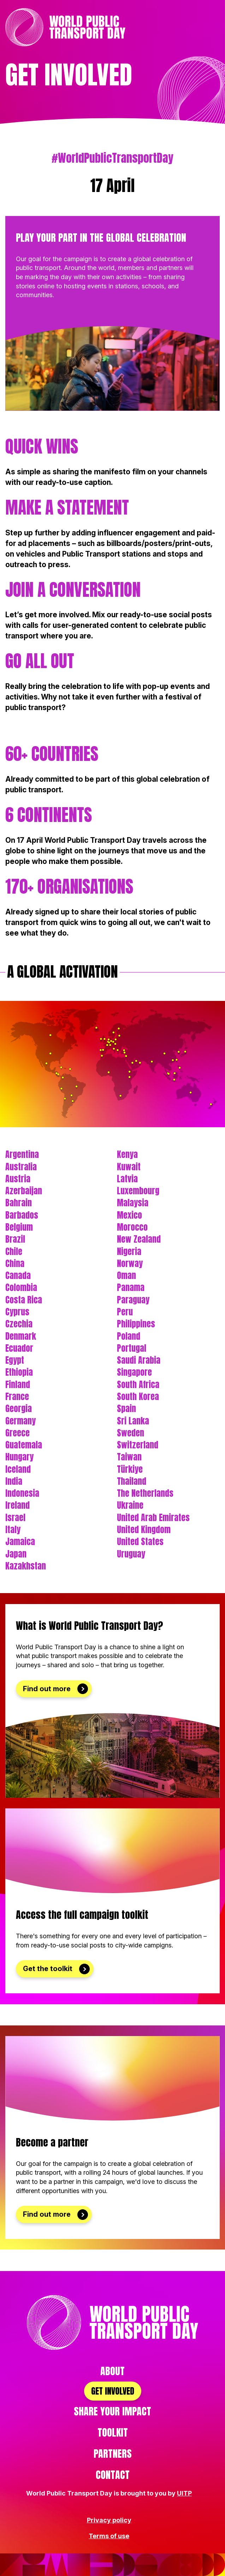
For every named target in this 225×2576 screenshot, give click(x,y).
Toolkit (112, 2432)
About (112, 2371)
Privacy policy (109, 2520)
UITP (184, 2493)
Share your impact (112, 2411)
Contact (113, 2474)
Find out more (47, 1689)
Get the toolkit (47, 1968)
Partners (113, 2453)
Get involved (112, 2391)
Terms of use (109, 2536)
